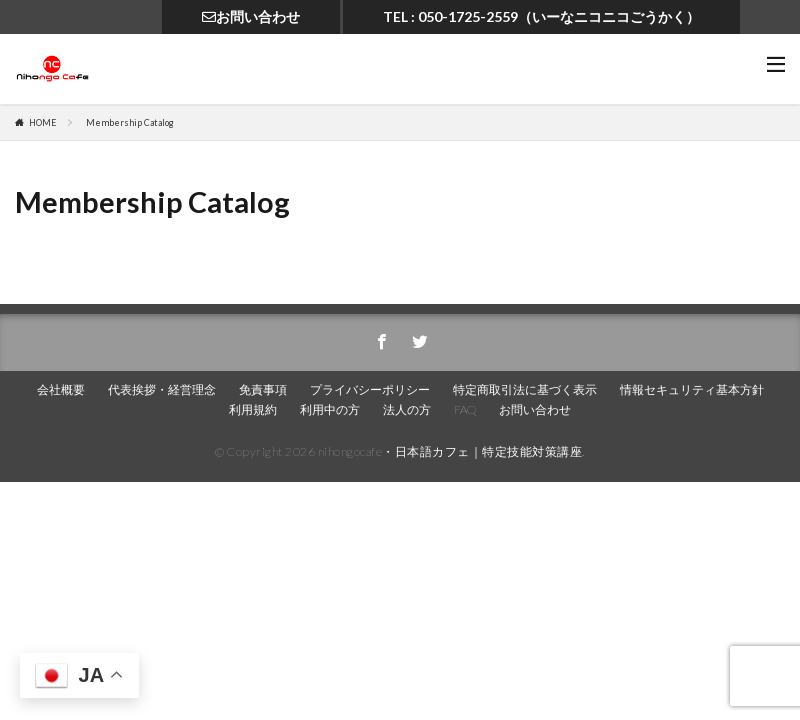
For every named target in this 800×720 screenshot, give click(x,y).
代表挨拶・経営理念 (162, 389)
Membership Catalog (130, 122)
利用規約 (253, 409)
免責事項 (263, 389)
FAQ (465, 409)
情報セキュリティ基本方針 (692, 389)
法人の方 (407, 409)
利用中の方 (330, 409)
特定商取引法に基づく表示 (525, 389)
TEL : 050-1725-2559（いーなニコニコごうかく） (541, 16)
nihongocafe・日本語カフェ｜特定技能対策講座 (450, 451)
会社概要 (61, 389)
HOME (42, 122)
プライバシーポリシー (370, 389)
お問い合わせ (251, 16)
